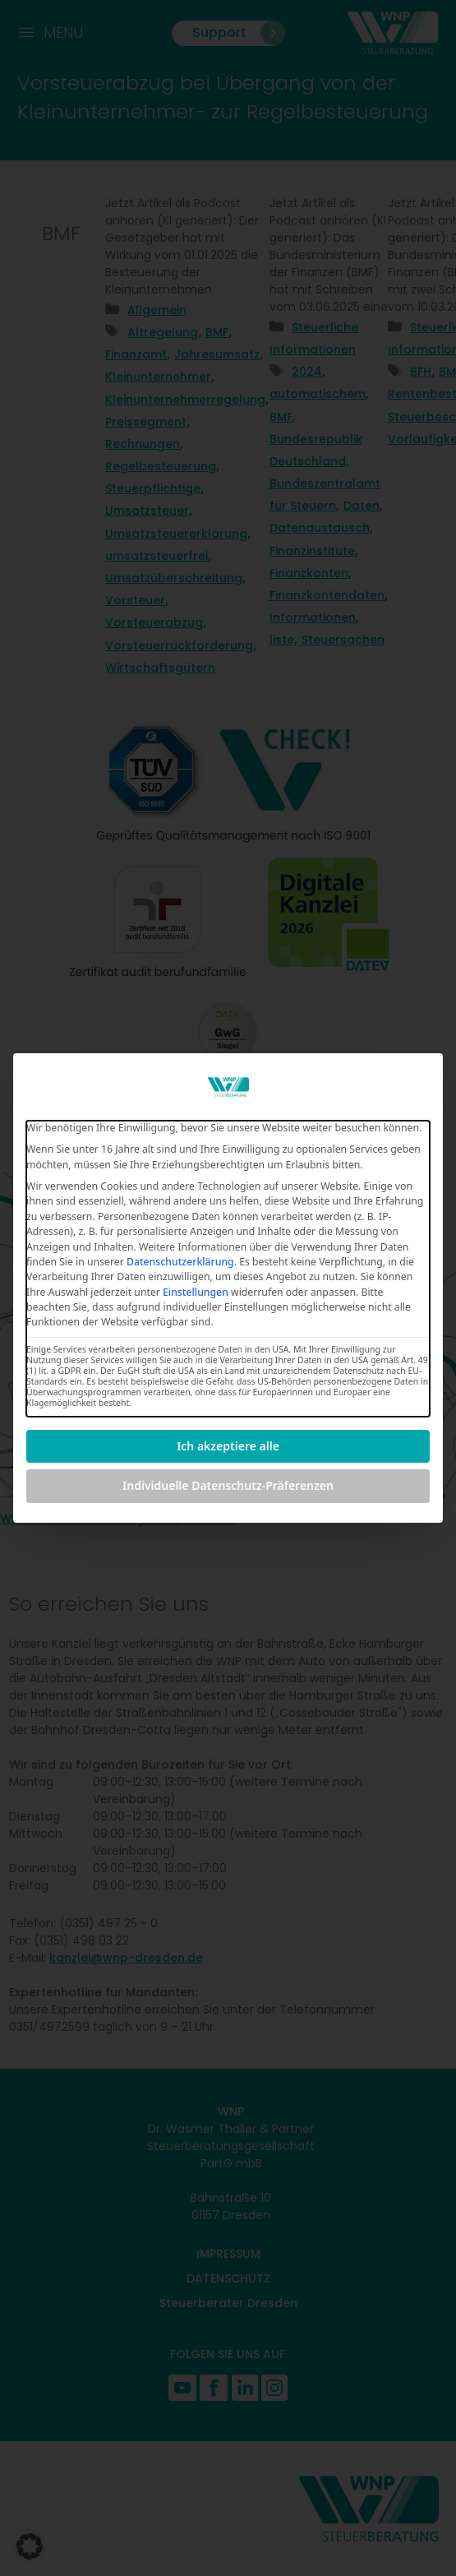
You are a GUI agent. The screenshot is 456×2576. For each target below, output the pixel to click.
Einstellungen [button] (195, 1292)
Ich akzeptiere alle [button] (228, 1446)
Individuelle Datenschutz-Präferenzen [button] (228, 1485)
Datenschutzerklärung (180, 1262)
